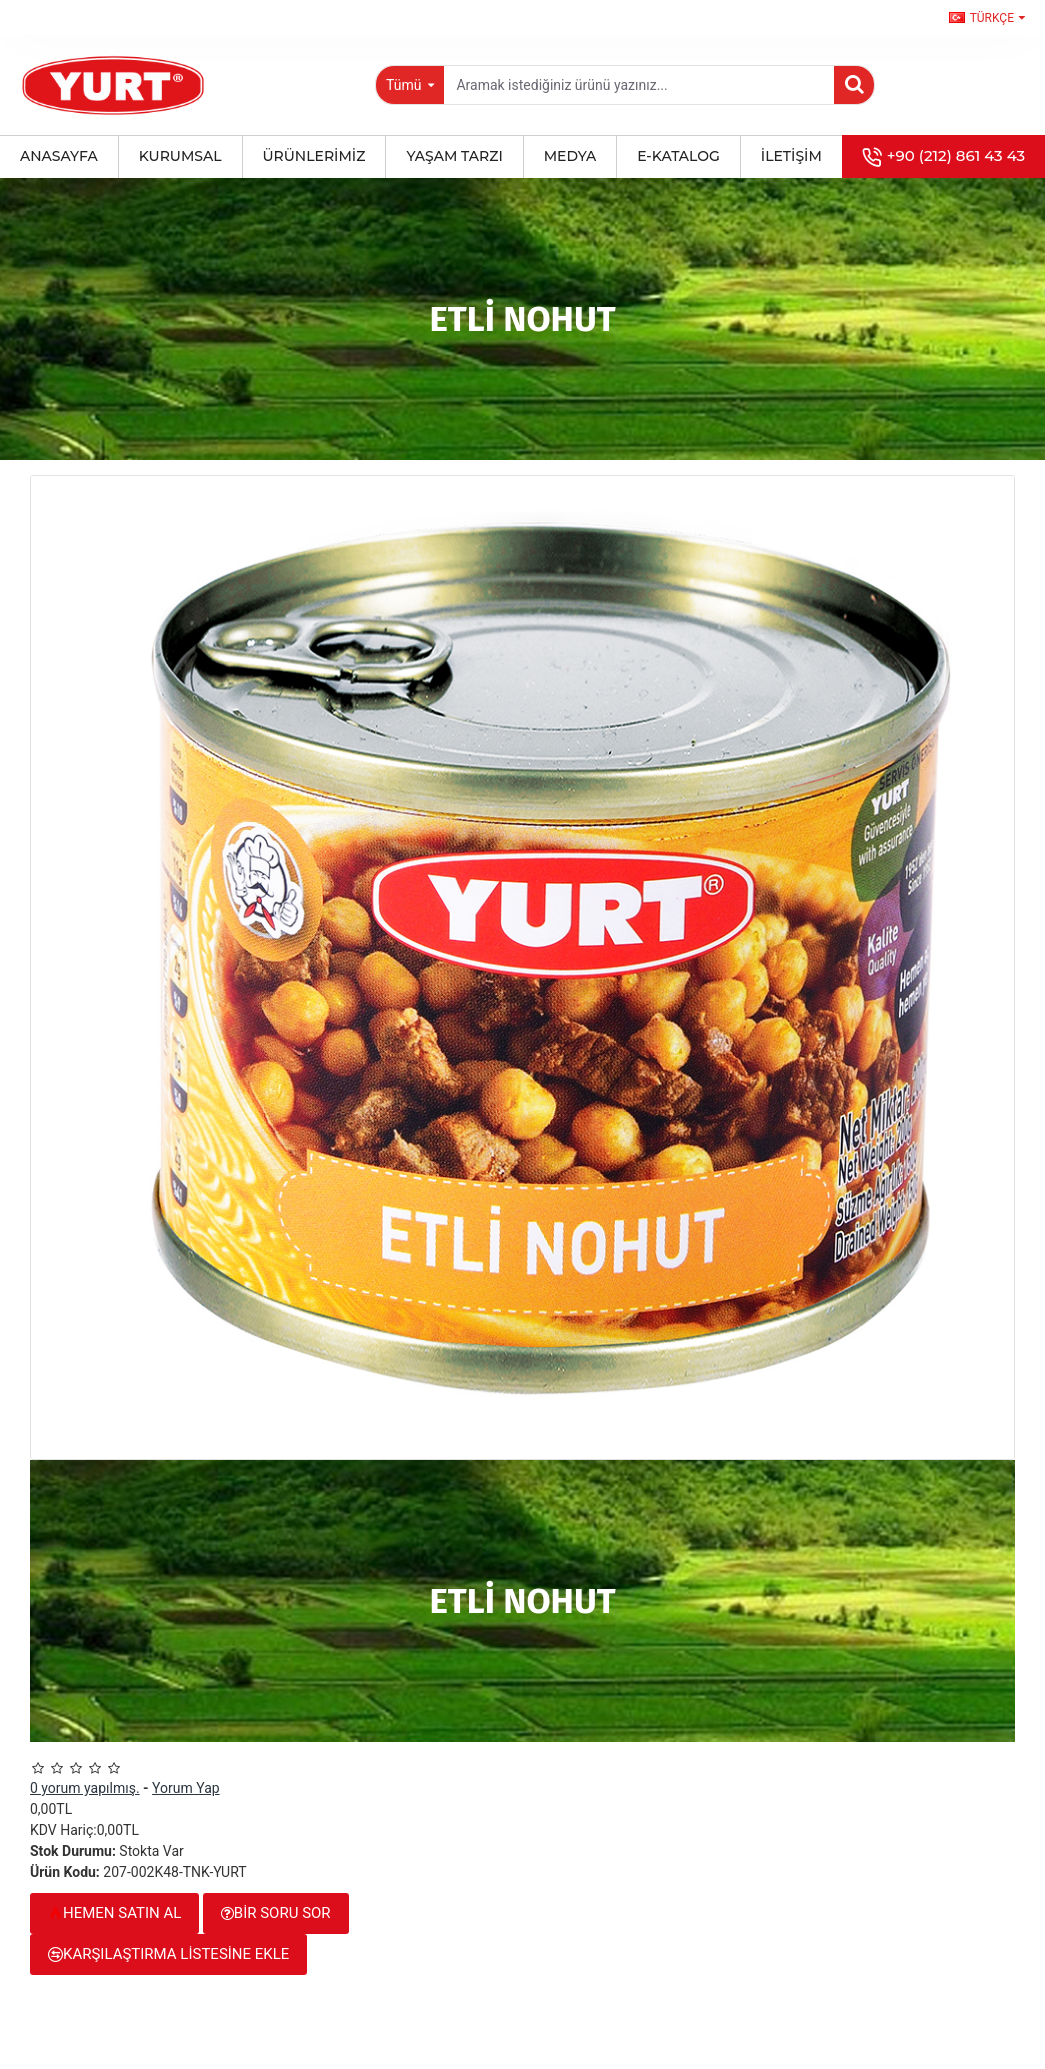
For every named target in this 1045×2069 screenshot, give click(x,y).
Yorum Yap (186, 1788)
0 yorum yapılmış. (85, 1788)
